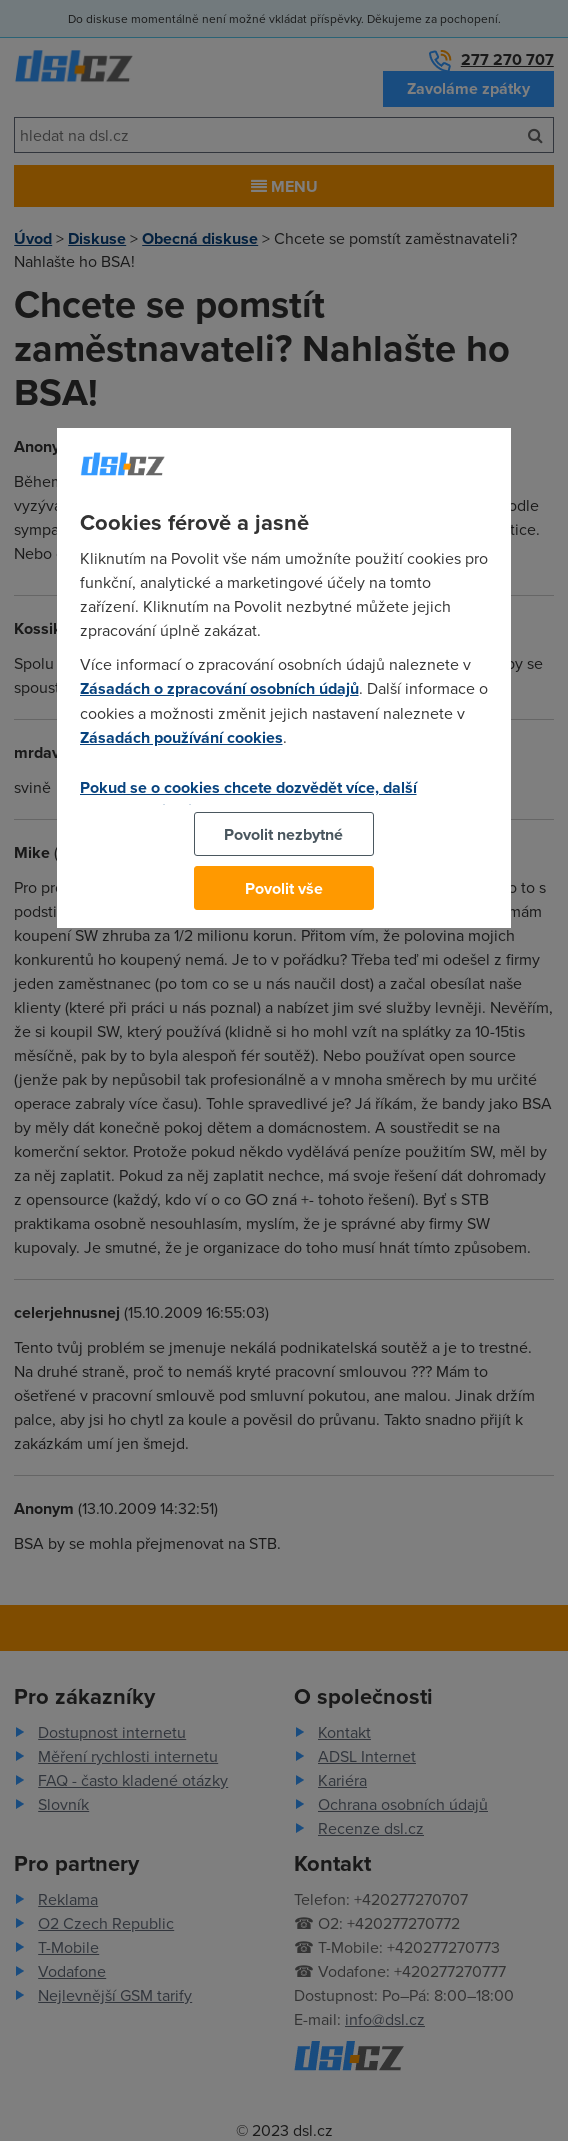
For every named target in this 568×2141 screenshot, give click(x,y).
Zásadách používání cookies (181, 737)
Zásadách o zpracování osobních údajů (219, 688)
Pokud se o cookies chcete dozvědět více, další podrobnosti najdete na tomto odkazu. (248, 799)
